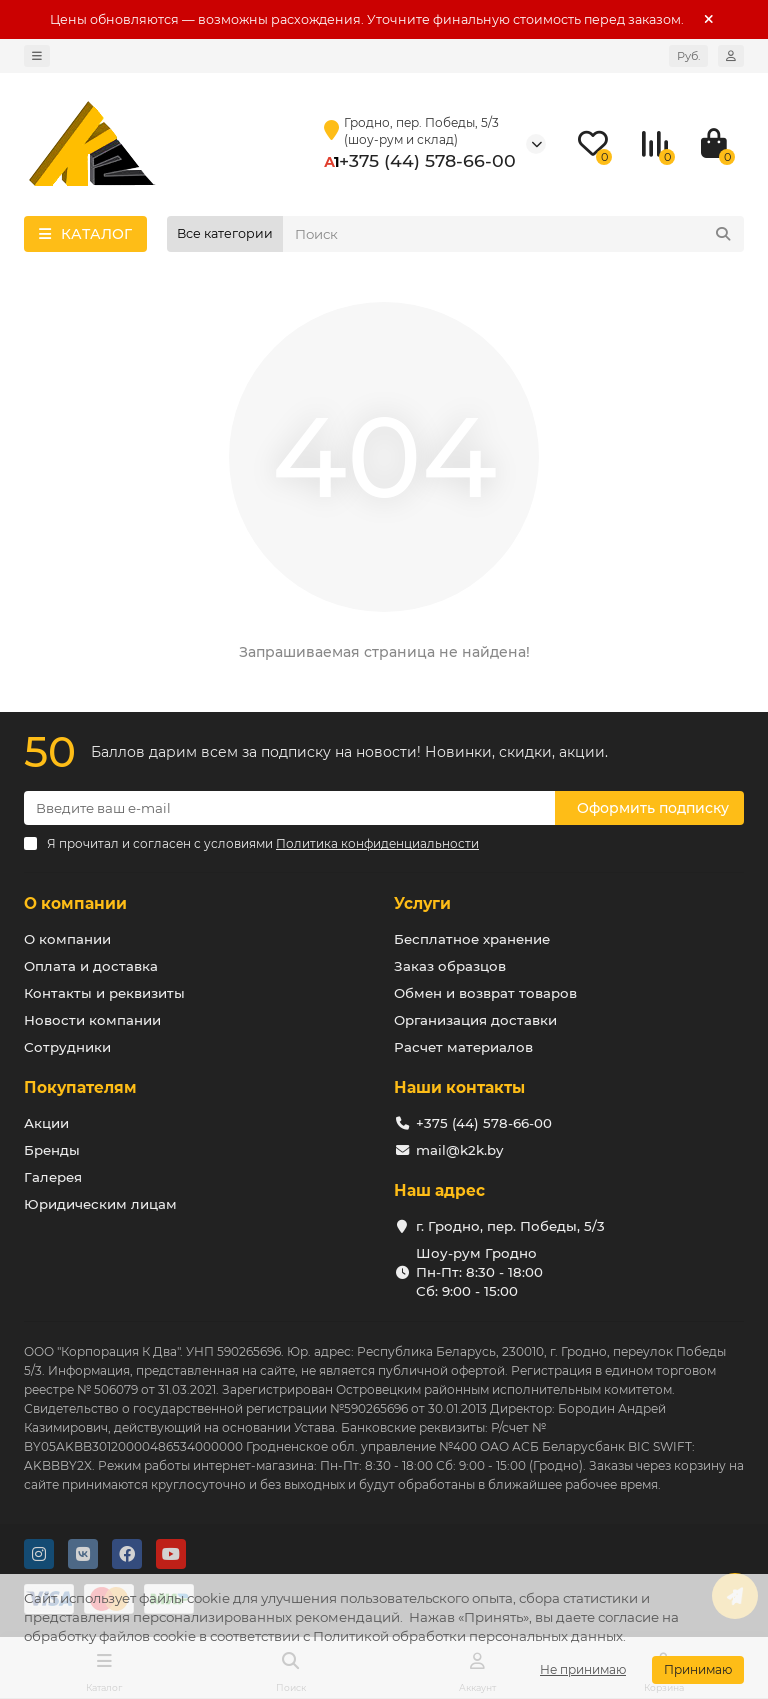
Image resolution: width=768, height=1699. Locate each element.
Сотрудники (67, 1047)
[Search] (513, 234)
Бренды (52, 1150)
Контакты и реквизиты (104, 993)
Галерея (53, 1177)
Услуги (422, 903)
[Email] (289, 808)
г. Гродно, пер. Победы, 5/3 (510, 1226)
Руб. (688, 56)
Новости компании (92, 1020)
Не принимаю (583, 1669)
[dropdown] (37, 56)
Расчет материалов (463, 1047)
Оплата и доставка (91, 966)
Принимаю (698, 1669)
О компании (75, 903)
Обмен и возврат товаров (485, 993)
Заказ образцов (450, 966)
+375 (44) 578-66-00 (427, 160)
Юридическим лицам (100, 1204)
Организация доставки (475, 1020)
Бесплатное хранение (472, 939)
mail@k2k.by (459, 1150)
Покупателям (80, 1087)
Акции (46, 1123)
